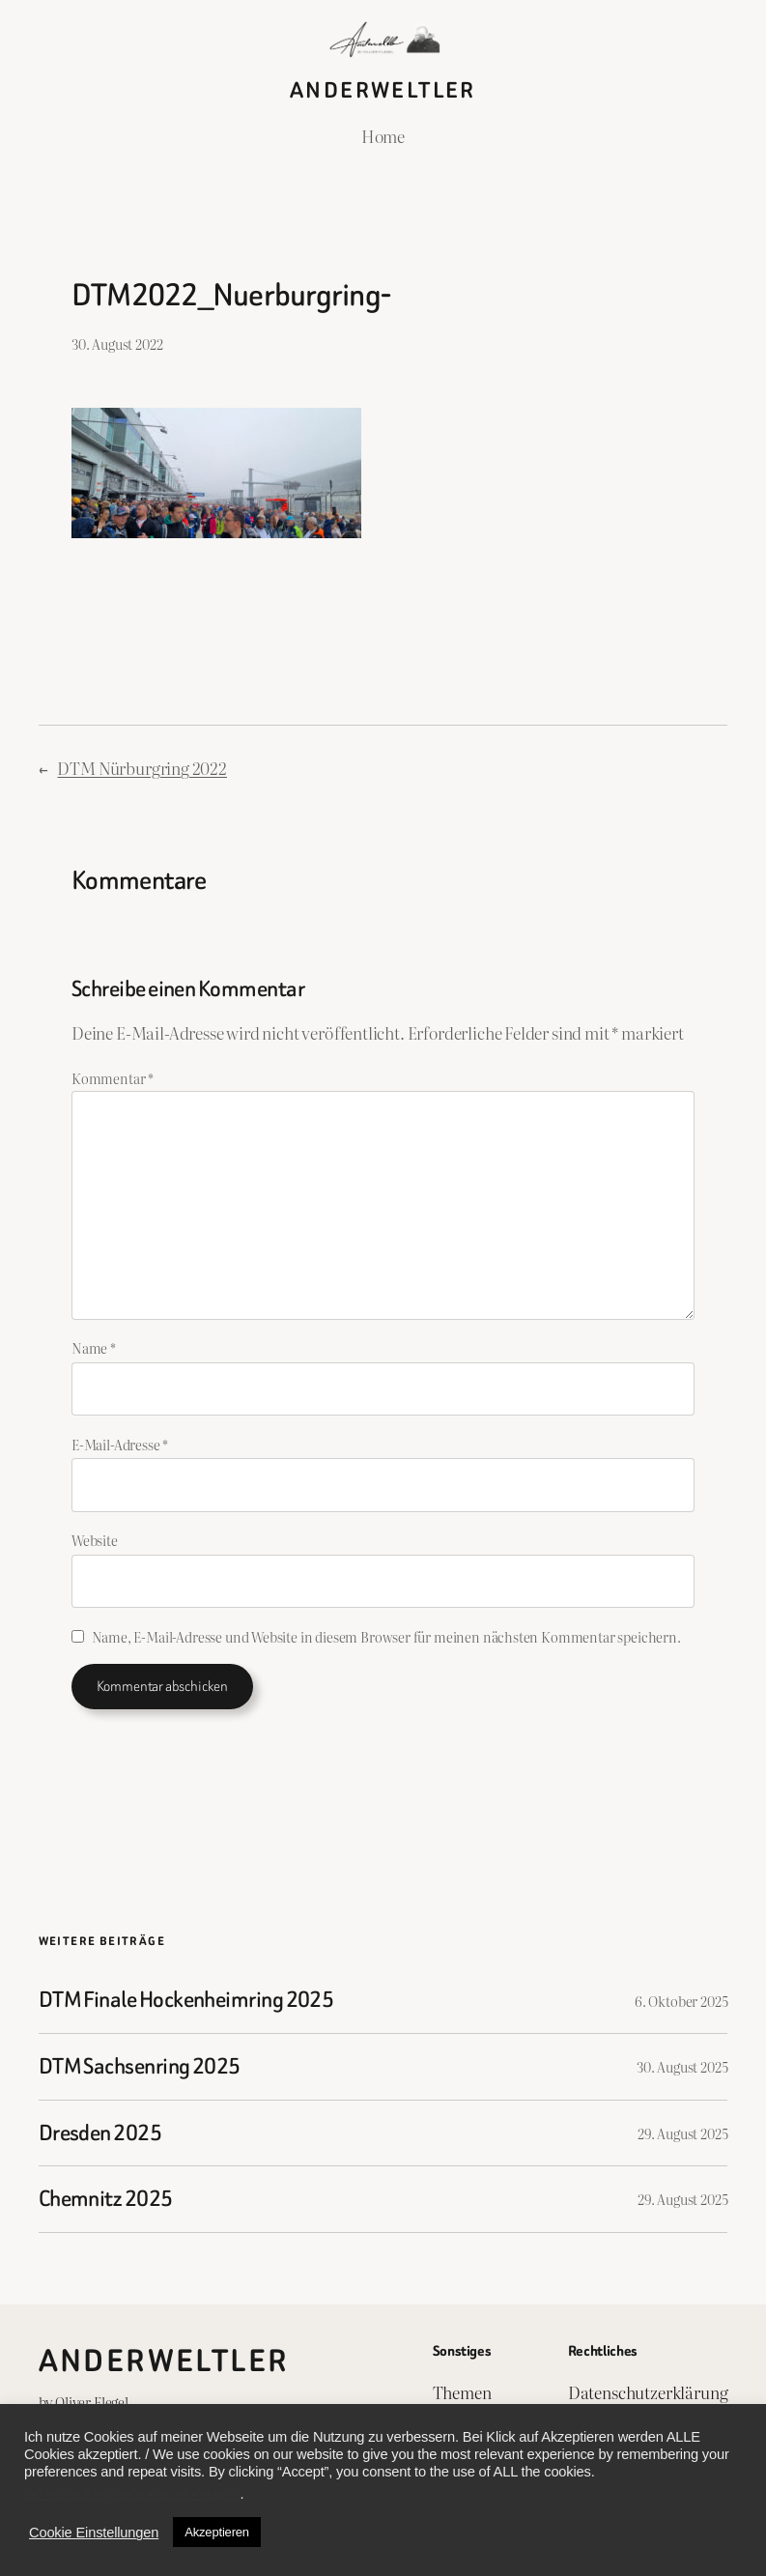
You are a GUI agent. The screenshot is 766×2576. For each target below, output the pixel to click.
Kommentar (112, 1078)
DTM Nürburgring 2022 (142, 767)
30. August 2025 (682, 2066)
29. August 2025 (682, 2133)
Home (383, 135)
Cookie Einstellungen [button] (93, 2532)
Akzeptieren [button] (216, 2532)
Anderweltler (383, 90)
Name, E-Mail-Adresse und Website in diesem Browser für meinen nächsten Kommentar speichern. (386, 1636)
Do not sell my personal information (132, 2494)
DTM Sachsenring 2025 (140, 2066)
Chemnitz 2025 (106, 2199)
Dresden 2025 (100, 2133)
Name (93, 1347)
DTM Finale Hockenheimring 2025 (186, 2000)
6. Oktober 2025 (681, 2000)
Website (94, 1540)
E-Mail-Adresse (119, 1444)
